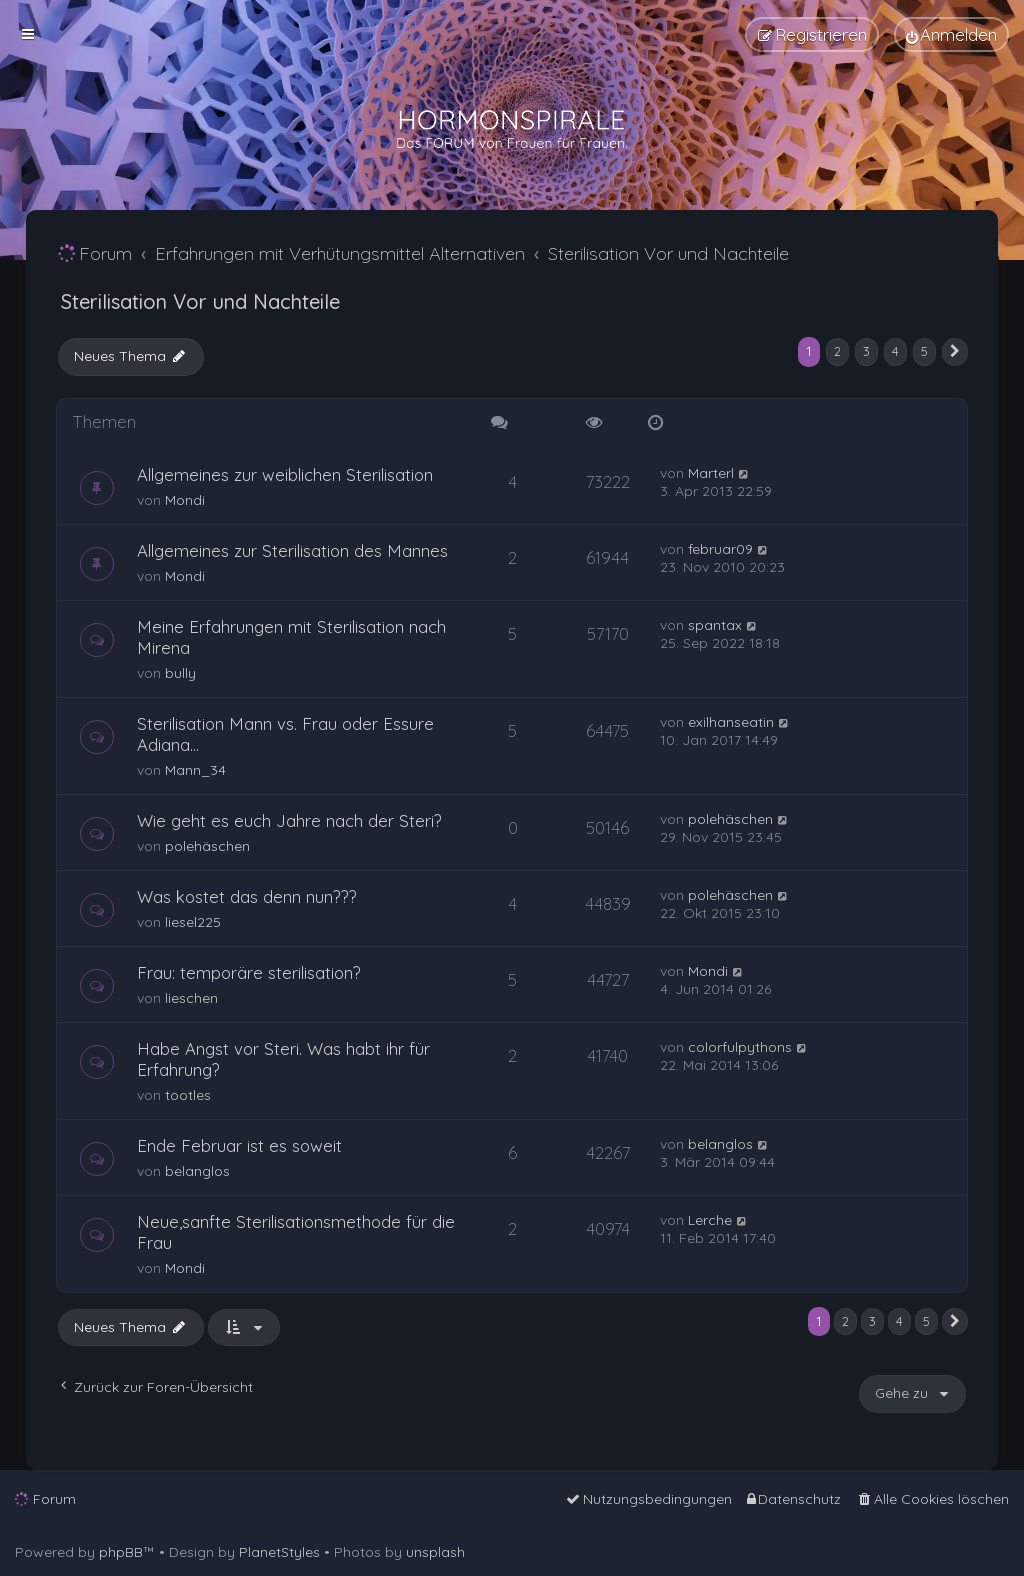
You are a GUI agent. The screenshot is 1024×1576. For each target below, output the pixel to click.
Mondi (185, 500)
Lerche (710, 1220)
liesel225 (193, 922)
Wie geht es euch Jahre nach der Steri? (289, 820)
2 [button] (837, 351)
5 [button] (924, 351)
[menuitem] (951, 34)
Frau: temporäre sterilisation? (249, 972)
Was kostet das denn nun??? (247, 896)
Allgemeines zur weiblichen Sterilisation (285, 474)
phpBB (121, 1552)
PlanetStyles (279, 1552)
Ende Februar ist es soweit (239, 1145)
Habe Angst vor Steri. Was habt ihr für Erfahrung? (283, 1059)
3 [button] (866, 351)
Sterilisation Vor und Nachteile (200, 301)
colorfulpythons (740, 1047)
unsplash (435, 1552)
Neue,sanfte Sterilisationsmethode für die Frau (296, 1232)
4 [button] (895, 351)
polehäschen (207, 846)
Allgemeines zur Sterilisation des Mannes (292, 550)
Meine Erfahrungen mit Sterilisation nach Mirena (291, 637)
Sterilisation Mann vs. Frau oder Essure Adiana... (285, 734)
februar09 (720, 549)
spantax (715, 625)
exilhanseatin (731, 722)
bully (180, 673)
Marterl (711, 473)
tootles (188, 1095)
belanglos (197, 1171)
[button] (955, 352)
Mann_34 (195, 770)
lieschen (191, 998)
